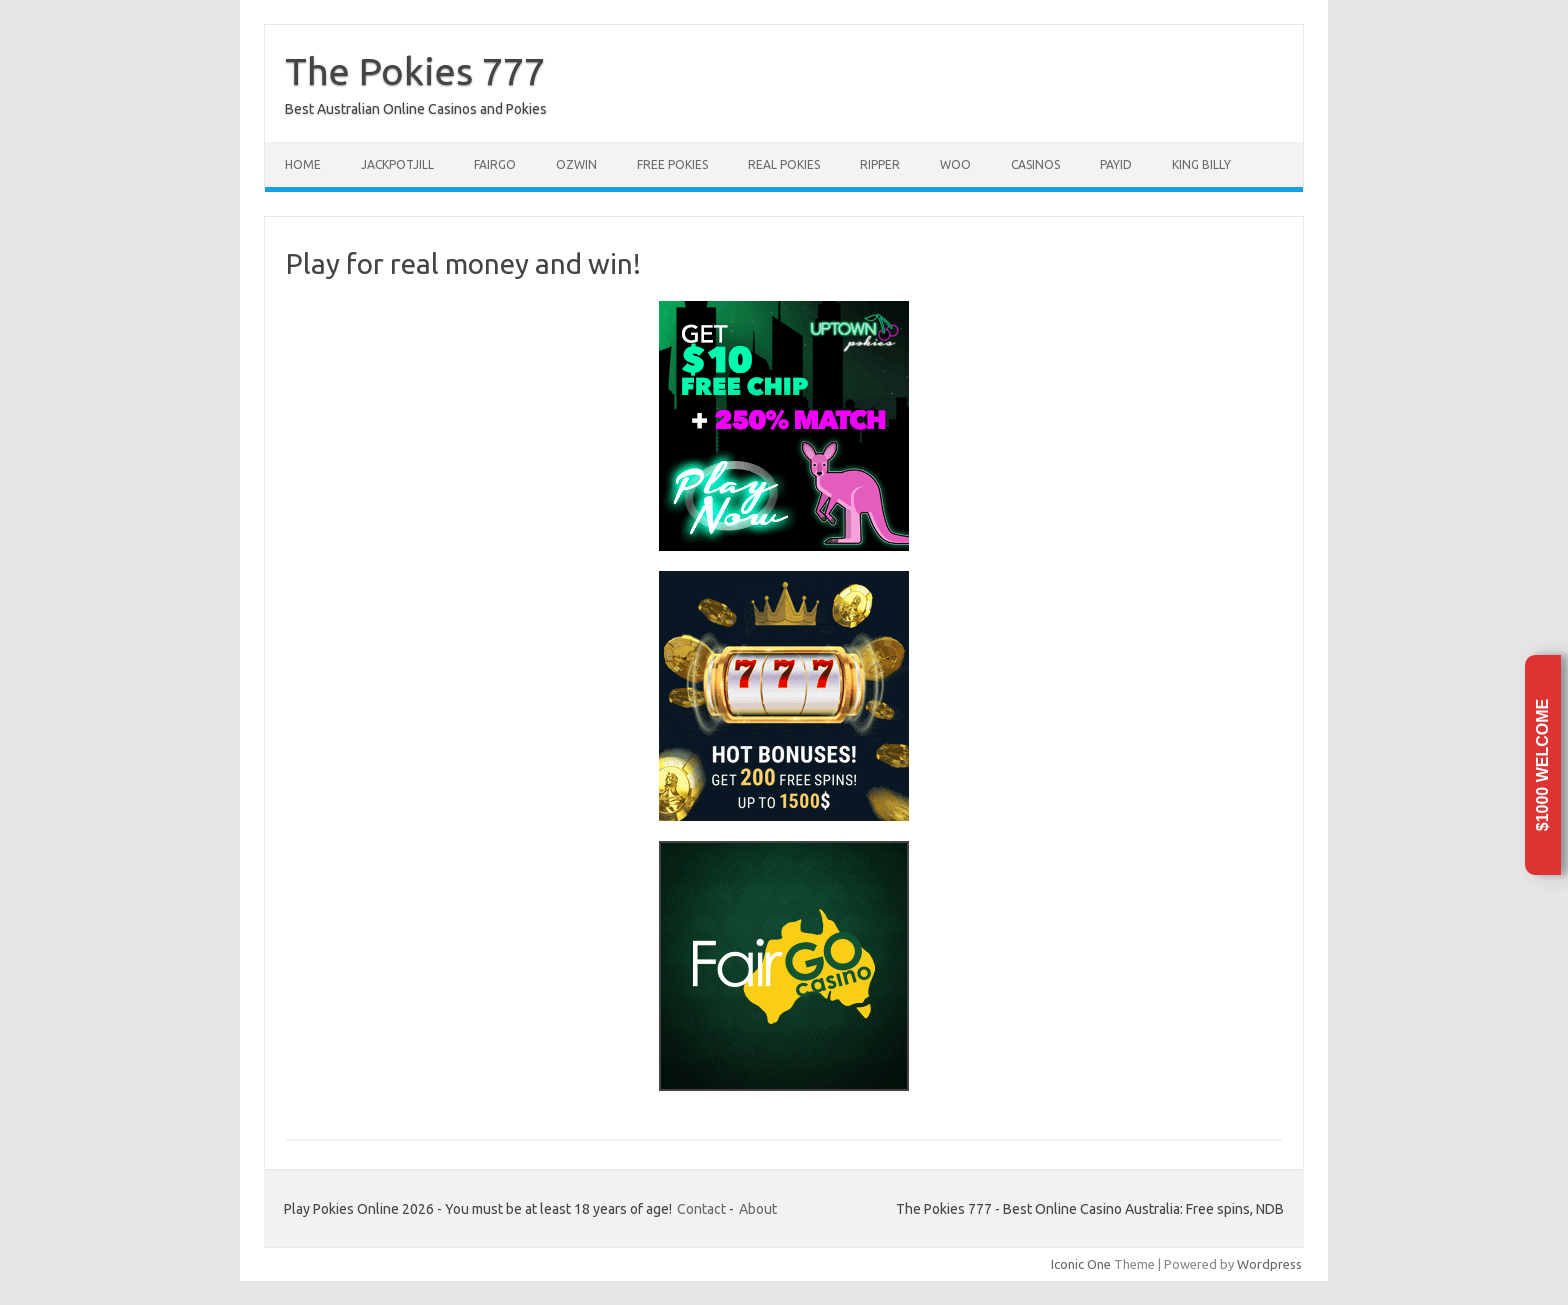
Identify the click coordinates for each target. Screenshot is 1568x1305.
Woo (955, 164)
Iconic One (1081, 1264)
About (758, 1209)
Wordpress (1269, 1264)
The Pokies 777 (415, 71)
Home (303, 164)
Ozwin (576, 164)
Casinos (1035, 164)
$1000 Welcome (1542, 765)
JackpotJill (397, 164)
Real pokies (784, 164)
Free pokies (672, 164)
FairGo (495, 164)
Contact (701, 1209)
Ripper (880, 164)
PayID (1116, 164)
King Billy (1201, 164)
